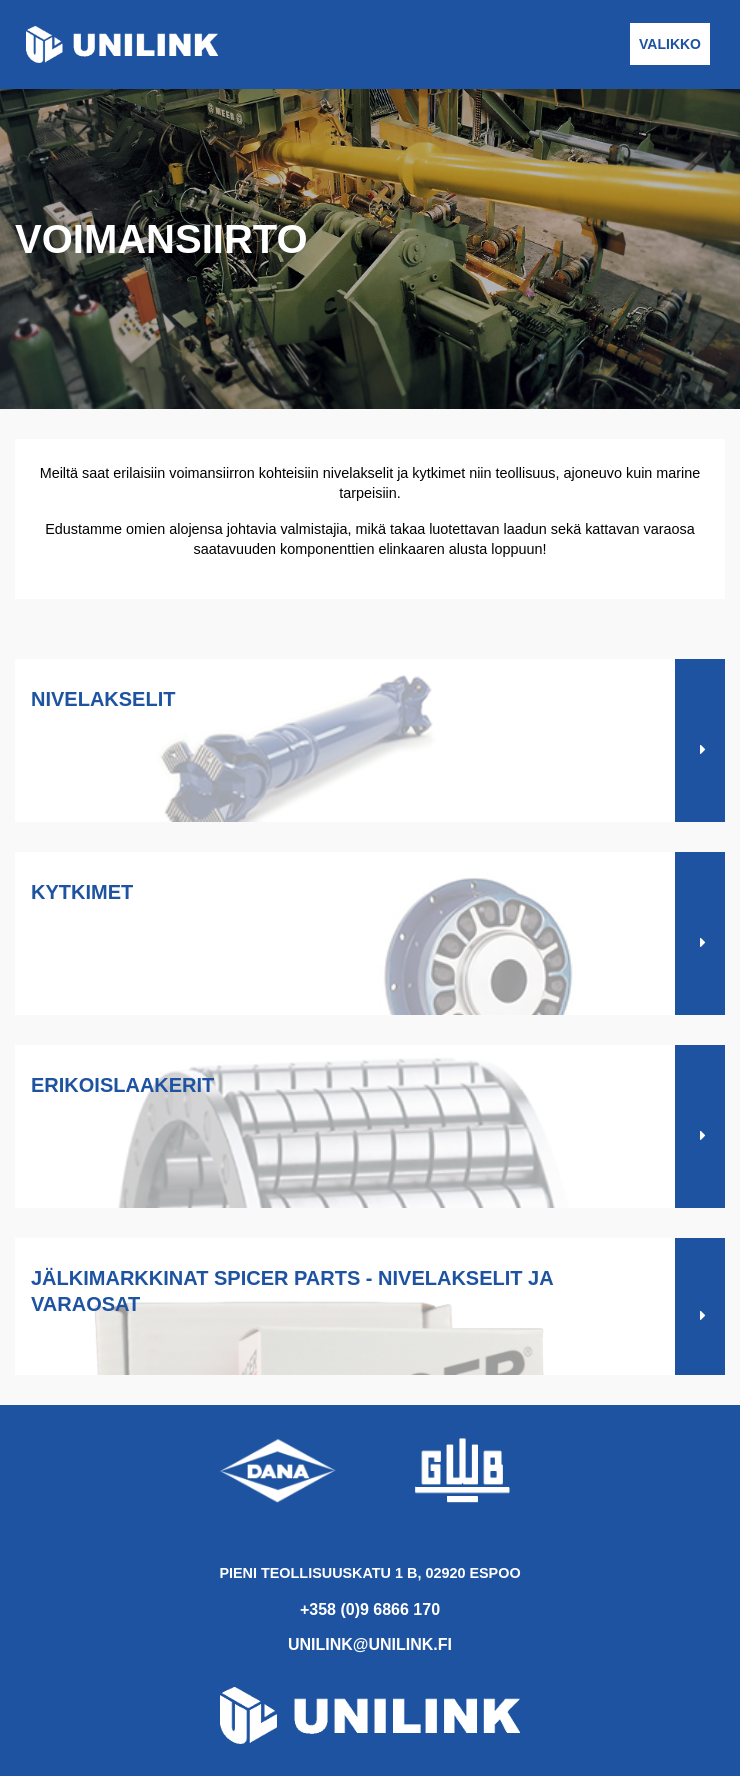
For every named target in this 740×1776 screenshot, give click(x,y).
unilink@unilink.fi (370, 1644)
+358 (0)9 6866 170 (370, 1609)
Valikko (670, 44)
